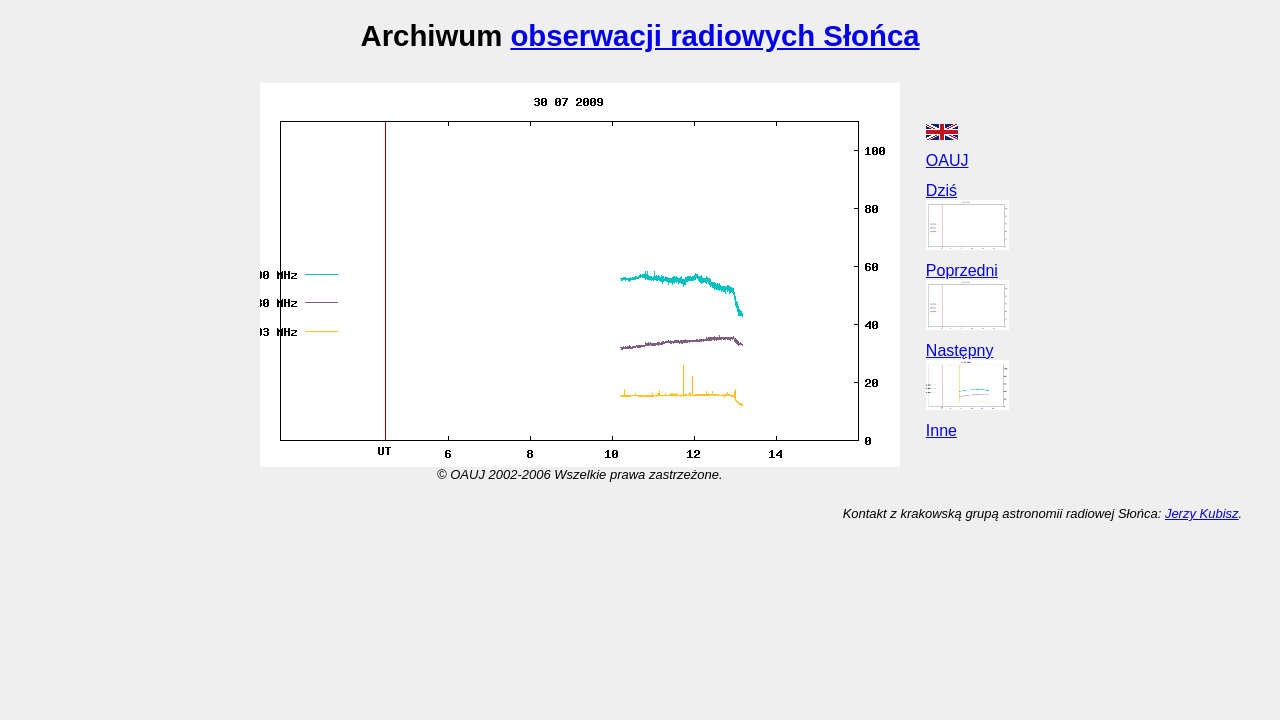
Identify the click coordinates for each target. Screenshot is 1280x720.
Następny (960, 350)
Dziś (941, 190)
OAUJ (947, 160)
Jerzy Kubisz (1202, 513)
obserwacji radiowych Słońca (714, 35)
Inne (941, 430)
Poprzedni (962, 270)
